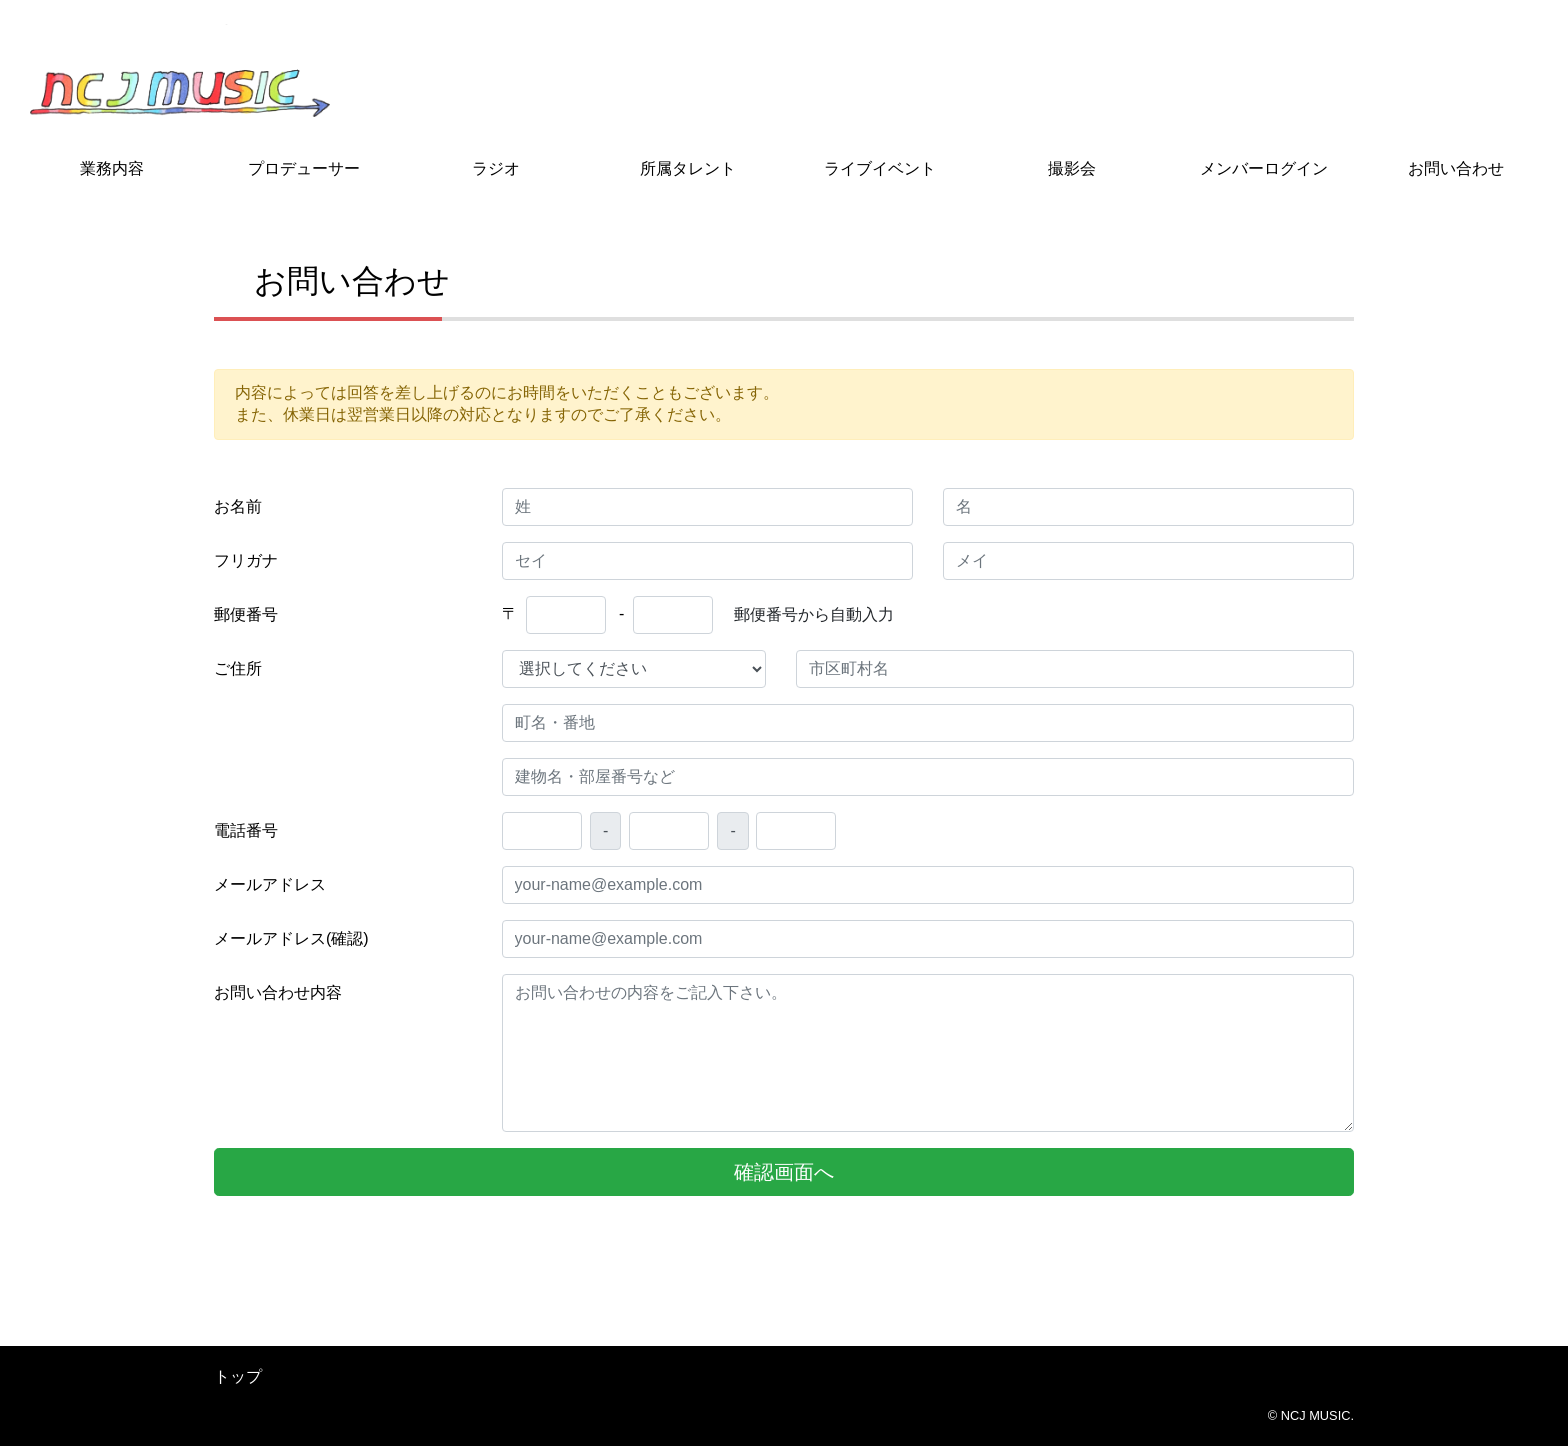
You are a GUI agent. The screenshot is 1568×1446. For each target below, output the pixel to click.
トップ (238, 1376)
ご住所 (238, 668)
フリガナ (246, 560)
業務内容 (112, 168)
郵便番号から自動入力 (814, 614)
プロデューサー (304, 168)
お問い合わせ (1456, 168)
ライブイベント (880, 168)
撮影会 (1072, 168)
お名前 (238, 506)
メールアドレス (270, 884)
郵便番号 (246, 614)
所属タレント (688, 168)
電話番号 (246, 830)
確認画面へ (784, 1172)
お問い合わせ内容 (278, 992)
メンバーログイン (1264, 168)
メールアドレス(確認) (291, 938)
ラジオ (496, 168)
